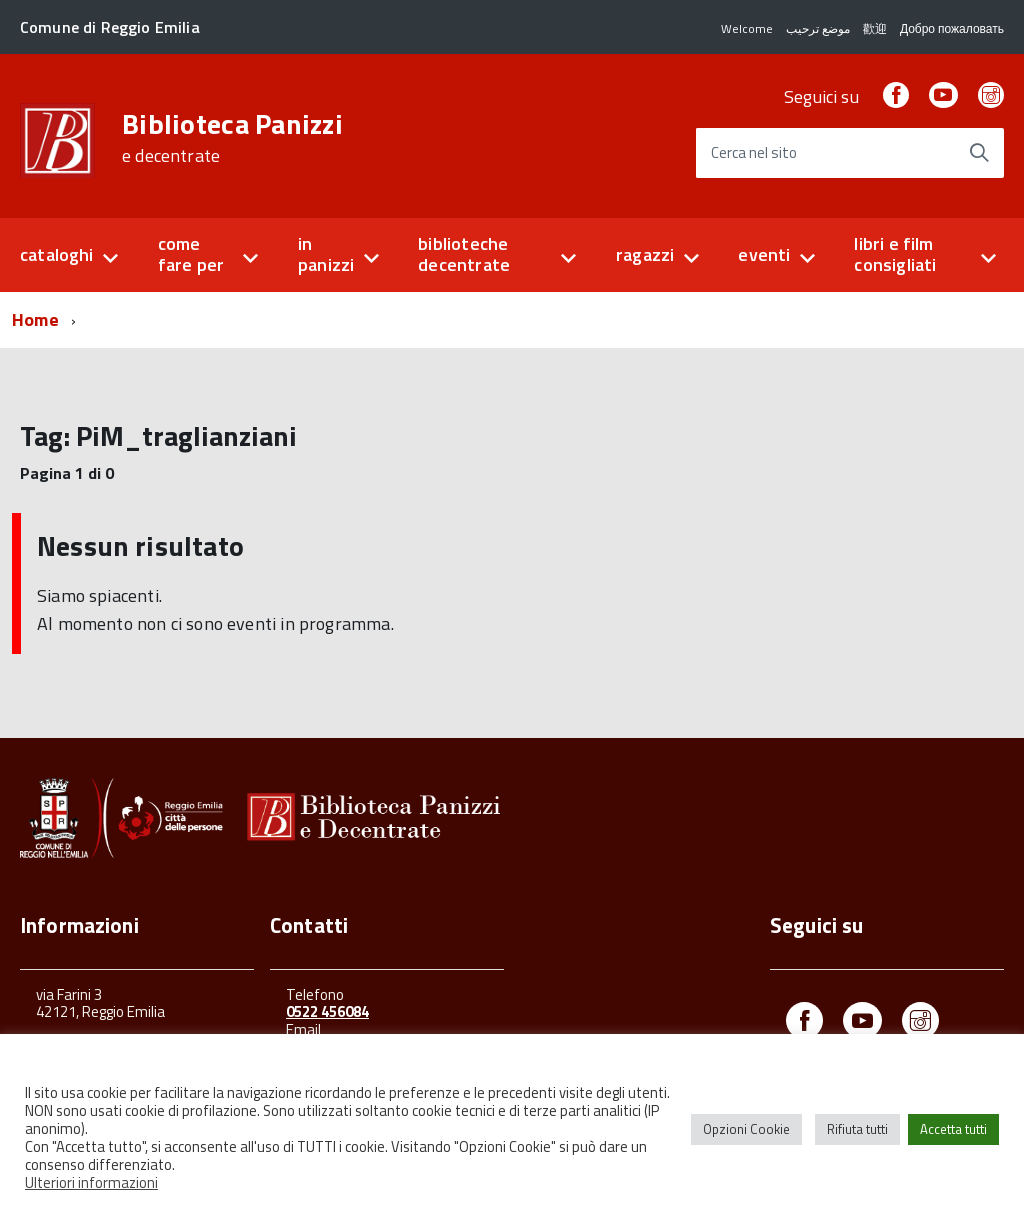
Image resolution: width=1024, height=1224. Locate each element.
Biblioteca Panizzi (232, 138)
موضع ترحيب (818, 28)
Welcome (747, 28)
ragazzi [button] (645, 254)
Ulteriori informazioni (91, 1182)
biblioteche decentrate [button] (464, 254)
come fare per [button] (191, 254)
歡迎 (875, 28)
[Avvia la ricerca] (979, 153)
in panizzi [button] (326, 254)
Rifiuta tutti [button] (857, 1129)
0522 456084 (327, 1011)
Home (35, 319)
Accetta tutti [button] (953, 1129)
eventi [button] (764, 254)
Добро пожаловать (952, 28)
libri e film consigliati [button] (895, 254)
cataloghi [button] (57, 254)
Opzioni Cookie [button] (746, 1129)
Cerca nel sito (754, 153)
